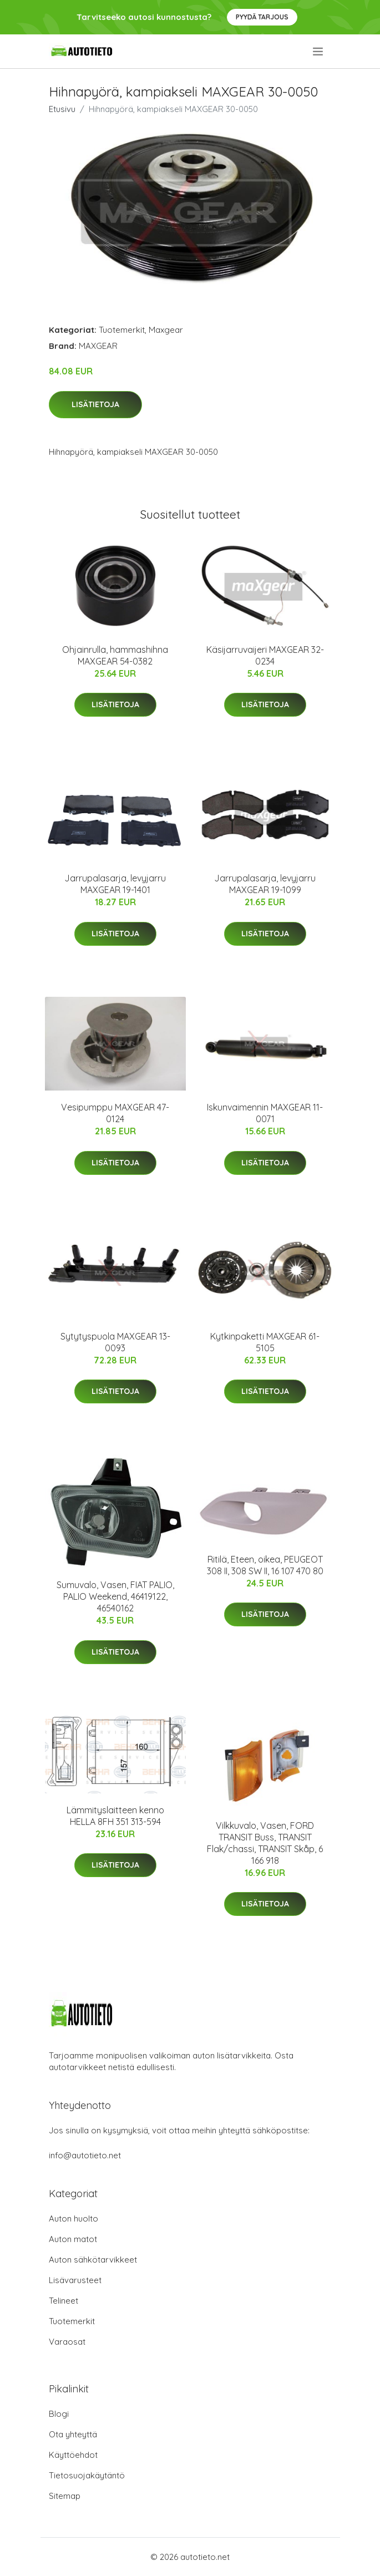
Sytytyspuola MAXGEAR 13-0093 (115, 1342)
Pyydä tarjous (262, 17)
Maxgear (166, 329)
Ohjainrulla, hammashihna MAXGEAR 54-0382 (115, 655)
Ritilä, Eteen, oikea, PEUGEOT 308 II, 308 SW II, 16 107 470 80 (265, 1565)
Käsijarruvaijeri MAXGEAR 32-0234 (265, 655)
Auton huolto (73, 2218)
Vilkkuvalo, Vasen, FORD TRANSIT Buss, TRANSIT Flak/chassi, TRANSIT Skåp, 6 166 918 (265, 1843)
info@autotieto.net (85, 2155)
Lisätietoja (95, 404)
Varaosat (67, 2341)
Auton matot (73, 2239)
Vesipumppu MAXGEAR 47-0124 (115, 1113)
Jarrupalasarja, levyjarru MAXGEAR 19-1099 (265, 884)
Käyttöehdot (73, 2455)
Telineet (63, 2300)
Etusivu (62, 109)
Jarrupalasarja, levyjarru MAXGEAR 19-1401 (115, 884)
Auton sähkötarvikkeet (93, 2259)
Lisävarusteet (75, 2280)
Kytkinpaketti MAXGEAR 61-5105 (265, 1342)
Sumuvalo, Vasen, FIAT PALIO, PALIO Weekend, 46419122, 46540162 (115, 1596)
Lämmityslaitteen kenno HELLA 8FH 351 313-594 (115, 1815)
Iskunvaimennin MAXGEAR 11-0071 (265, 1113)
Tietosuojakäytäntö (87, 2475)
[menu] (319, 51)
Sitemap (64, 2496)
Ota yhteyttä (73, 2434)
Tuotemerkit (122, 329)
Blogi (59, 2413)
